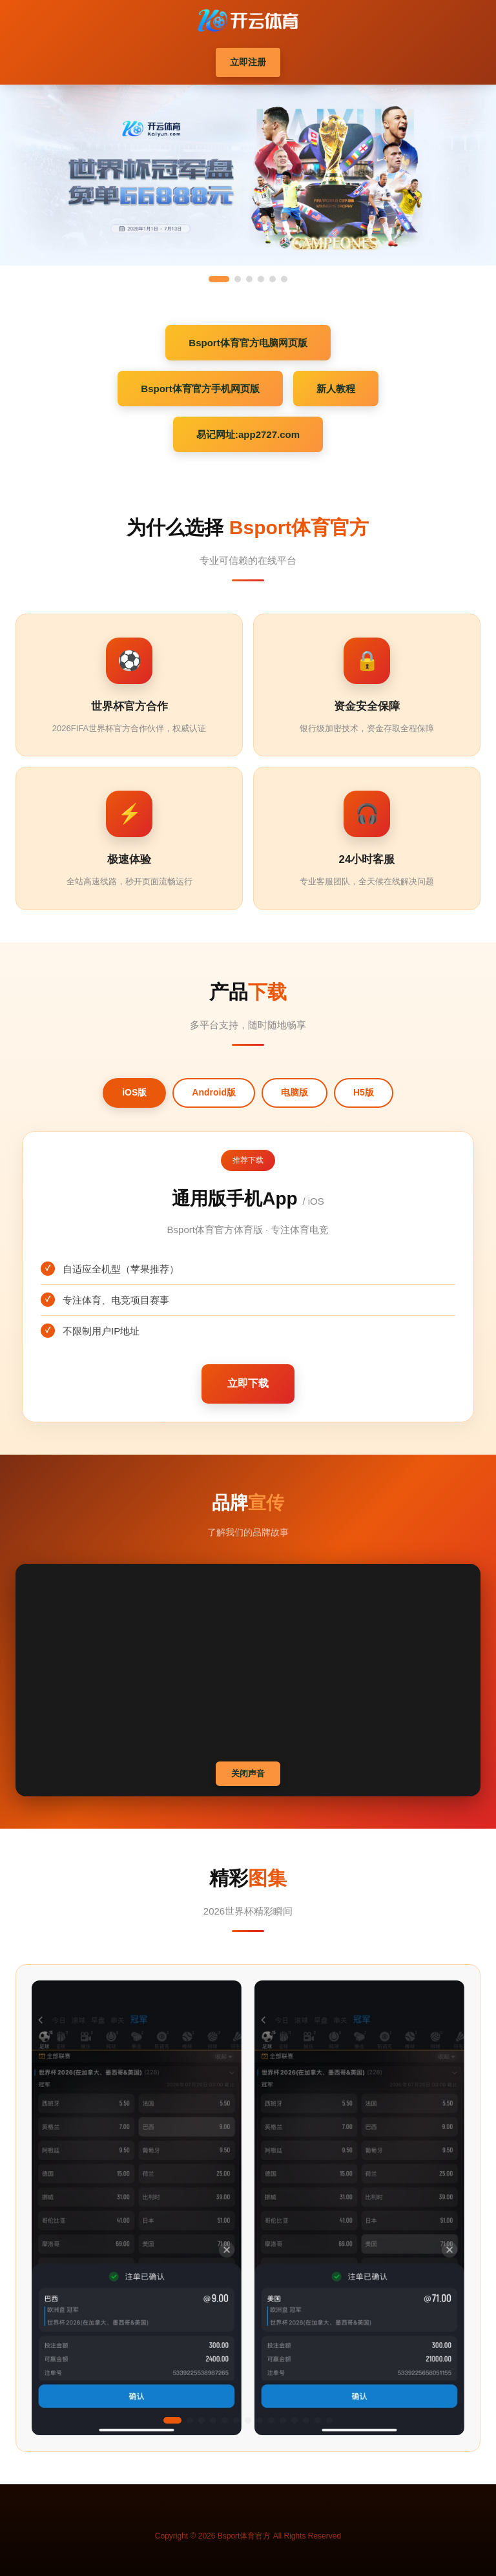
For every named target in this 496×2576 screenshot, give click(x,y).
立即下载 (248, 1383)
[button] (172, 2420)
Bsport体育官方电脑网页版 (248, 342)
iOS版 (134, 1092)
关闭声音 (248, 1773)
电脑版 (294, 1092)
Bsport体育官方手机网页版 (200, 388)
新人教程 (335, 388)
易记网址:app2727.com (248, 434)
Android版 (214, 1092)
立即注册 (248, 62)
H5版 (363, 1092)
